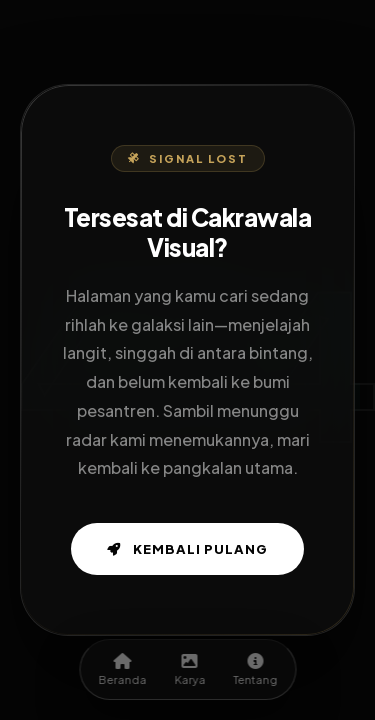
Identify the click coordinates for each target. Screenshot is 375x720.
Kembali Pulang (187, 549)
